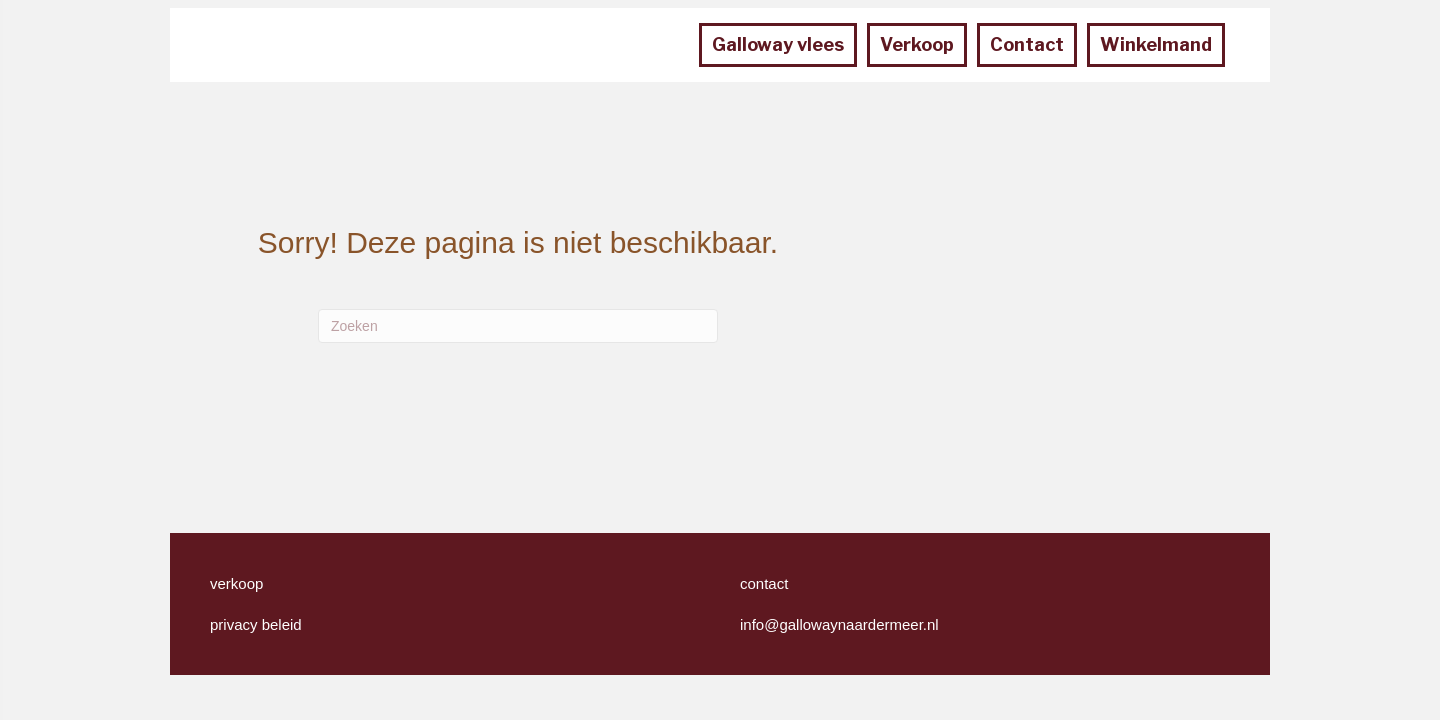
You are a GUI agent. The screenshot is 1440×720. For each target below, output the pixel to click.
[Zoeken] (518, 326)
